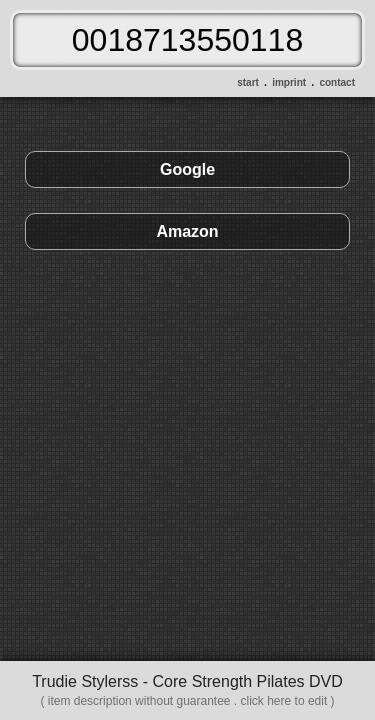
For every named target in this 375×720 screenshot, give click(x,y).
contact (337, 82)
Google (187, 169)
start (248, 82)
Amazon (187, 231)
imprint (289, 82)
